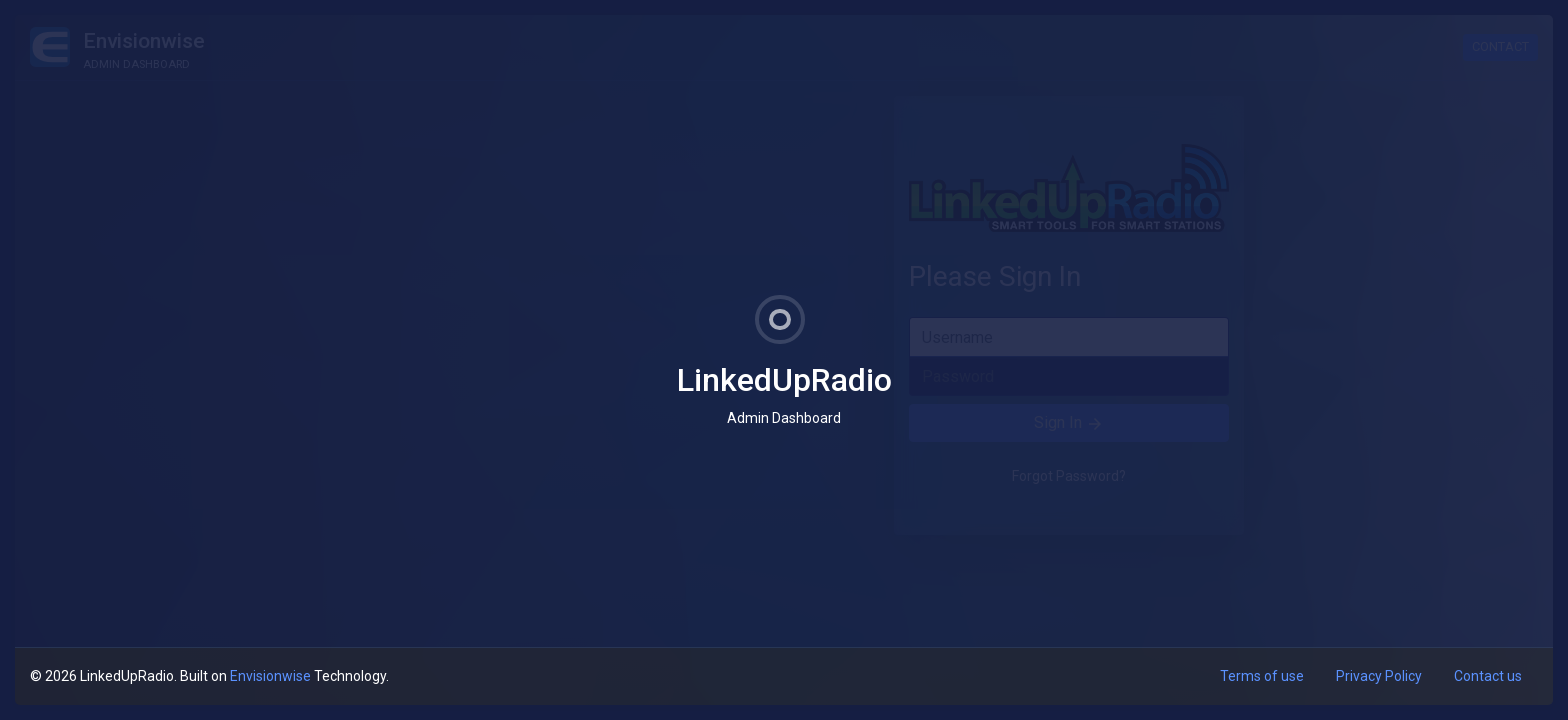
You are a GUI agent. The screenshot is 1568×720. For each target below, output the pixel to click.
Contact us (1488, 676)
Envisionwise (270, 676)
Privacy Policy (1379, 676)
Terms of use (1262, 676)
